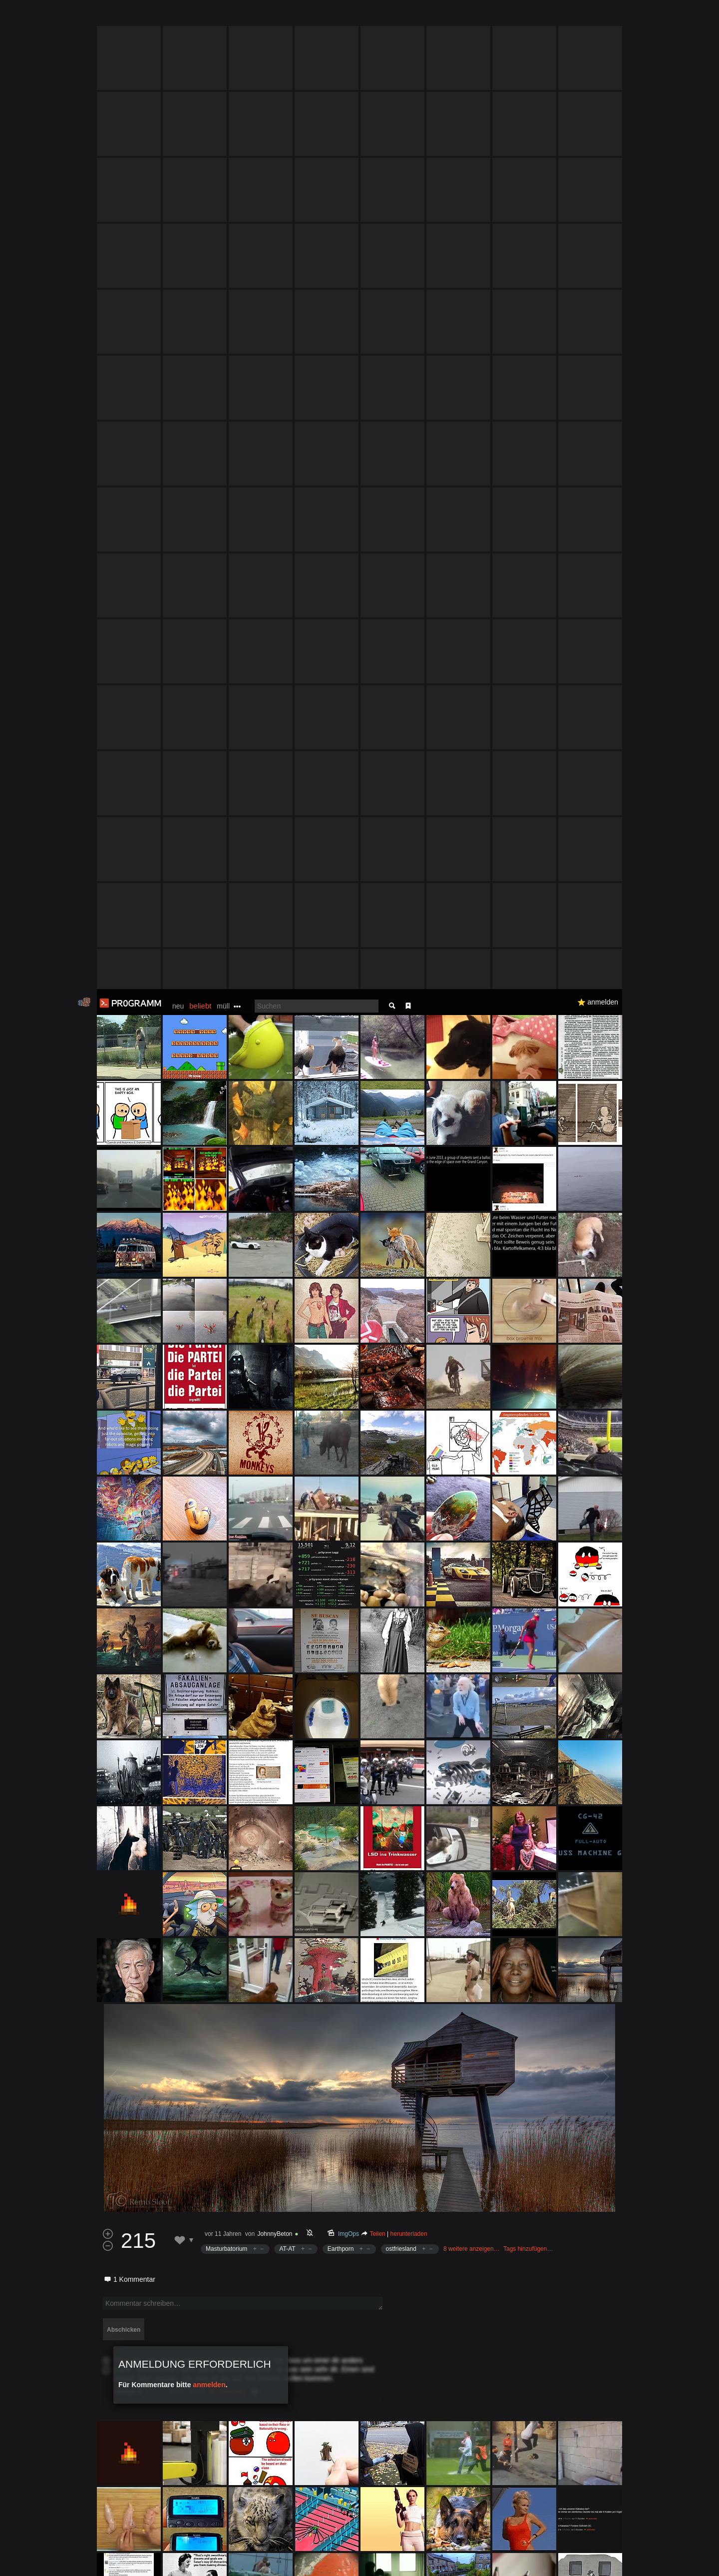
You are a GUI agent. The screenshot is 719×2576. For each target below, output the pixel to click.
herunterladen (408, 1244)
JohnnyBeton (274, 1244)
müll (223, 17)
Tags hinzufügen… (528, 1259)
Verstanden (625, 2556)
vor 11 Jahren (223, 1244)
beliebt (200, 16)
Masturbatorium (226, 1259)
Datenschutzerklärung (333, 2563)
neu (178, 17)
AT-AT (287, 1259)
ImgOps (349, 1244)
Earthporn (341, 1259)
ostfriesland (401, 1259)
